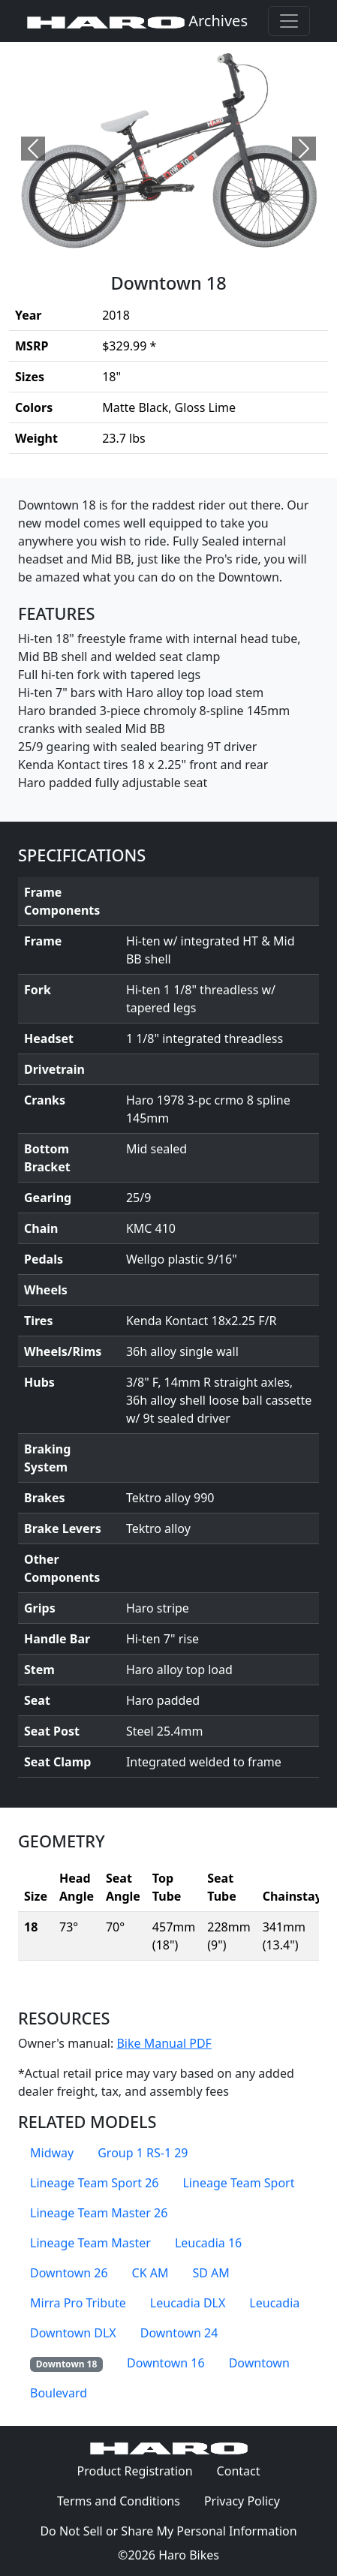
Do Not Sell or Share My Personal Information (168, 2531)
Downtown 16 (166, 2363)
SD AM (211, 2273)
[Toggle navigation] (289, 21)
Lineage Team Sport (238, 2183)
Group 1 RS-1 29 (143, 2153)
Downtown (259, 2363)
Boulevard (58, 2393)
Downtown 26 (69, 2273)
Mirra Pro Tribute (78, 2303)
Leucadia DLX (188, 2303)
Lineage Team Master (90, 2243)
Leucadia (274, 2303)
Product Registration (134, 2471)
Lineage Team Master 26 (98, 2213)
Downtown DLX (73, 2333)
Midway (52, 2153)
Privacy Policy (248, 2500)
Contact (244, 2470)
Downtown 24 (179, 2333)
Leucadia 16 (208, 2243)
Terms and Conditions (124, 2500)
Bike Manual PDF (163, 2043)
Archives (137, 21)
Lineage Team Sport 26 (94, 2183)
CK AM (150, 2273)
